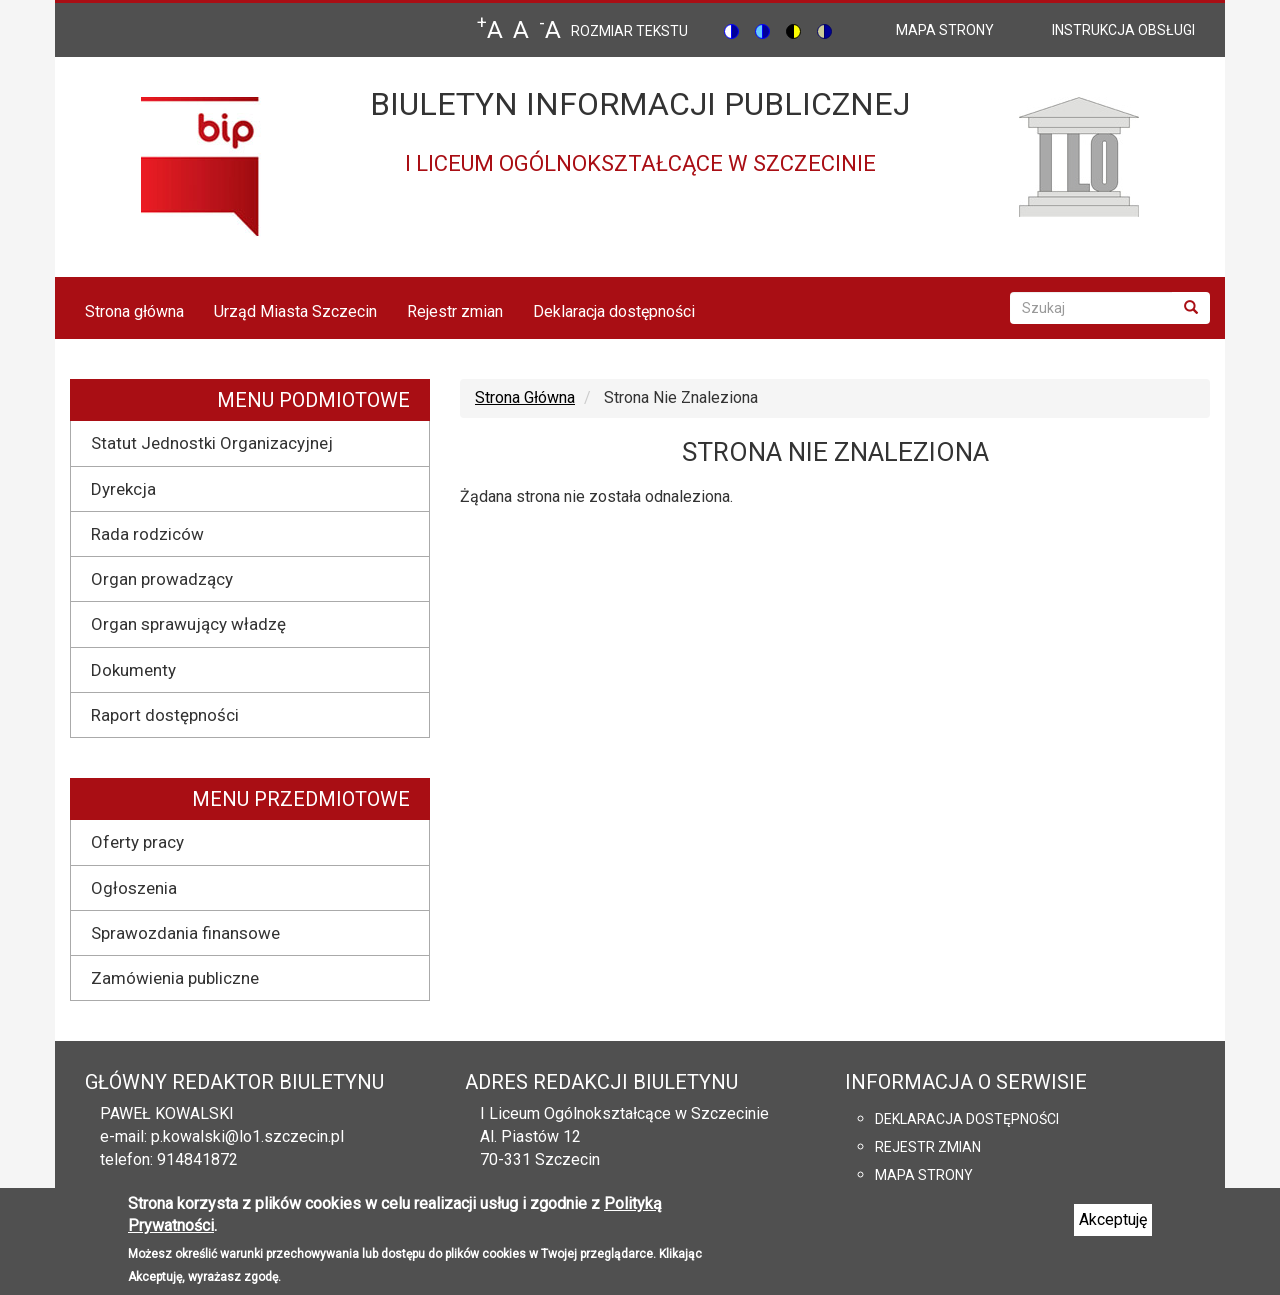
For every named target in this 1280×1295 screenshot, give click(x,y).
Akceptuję (1113, 1227)
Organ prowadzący (162, 579)
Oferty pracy (137, 842)
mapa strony (945, 30)
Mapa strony (924, 1175)
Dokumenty (133, 670)
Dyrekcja (123, 489)
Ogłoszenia (134, 888)
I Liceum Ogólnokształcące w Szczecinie (624, 1113)
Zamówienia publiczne (175, 978)
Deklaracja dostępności (614, 311)
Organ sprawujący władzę (188, 624)
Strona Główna (525, 397)
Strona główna (134, 311)
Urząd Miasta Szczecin (295, 311)
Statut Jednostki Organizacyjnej (212, 443)
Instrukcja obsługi (1123, 30)
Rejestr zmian (455, 311)
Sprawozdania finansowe (185, 933)
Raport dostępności (165, 715)
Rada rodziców (147, 534)
